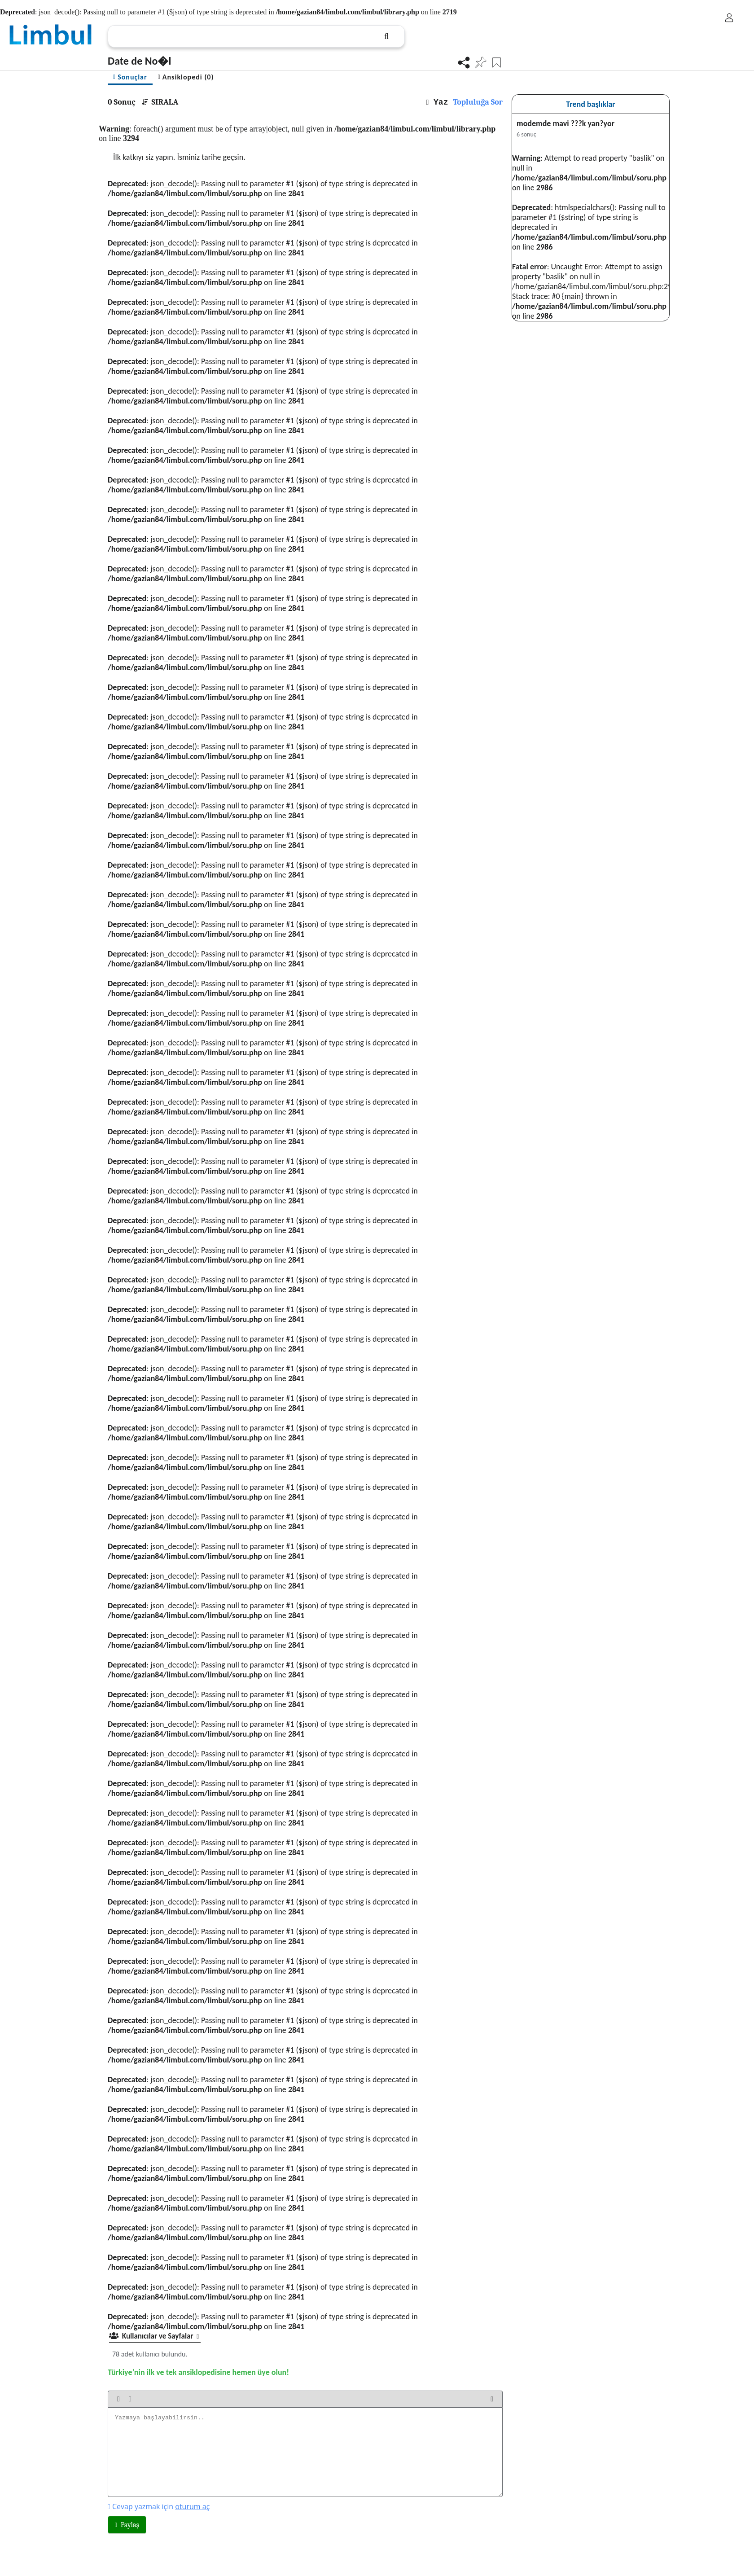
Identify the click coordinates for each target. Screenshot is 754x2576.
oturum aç (192, 2506)
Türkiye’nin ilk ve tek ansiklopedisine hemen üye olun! (198, 2372)
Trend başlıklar (590, 104)
